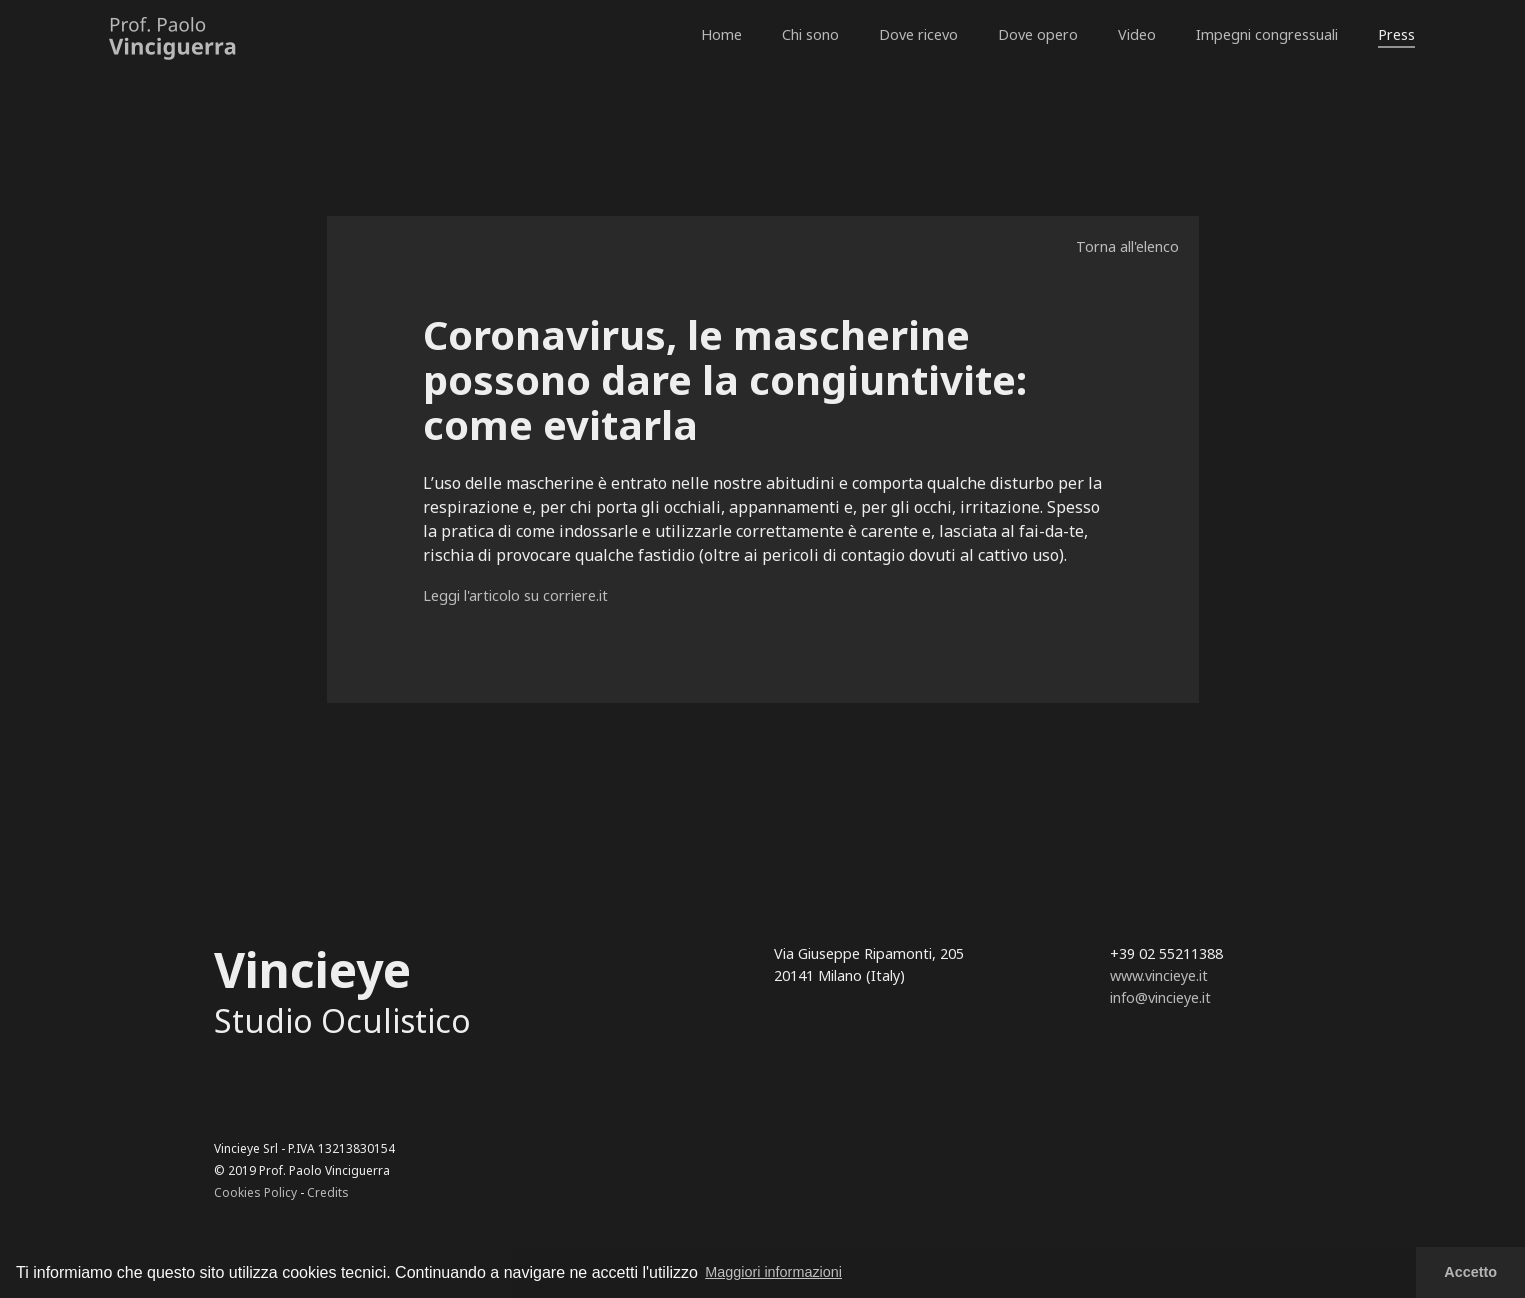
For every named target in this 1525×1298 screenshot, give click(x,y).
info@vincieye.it (1160, 997)
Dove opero (1038, 34)
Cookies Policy (255, 1192)
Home (721, 34)
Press (1396, 34)
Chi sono (810, 34)
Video (1137, 34)
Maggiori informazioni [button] (773, 1272)
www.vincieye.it (1159, 975)
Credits (328, 1192)
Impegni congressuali (1267, 34)
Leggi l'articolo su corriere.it (515, 595)
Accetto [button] (1470, 1272)
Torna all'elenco (1127, 246)
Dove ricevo (918, 34)
